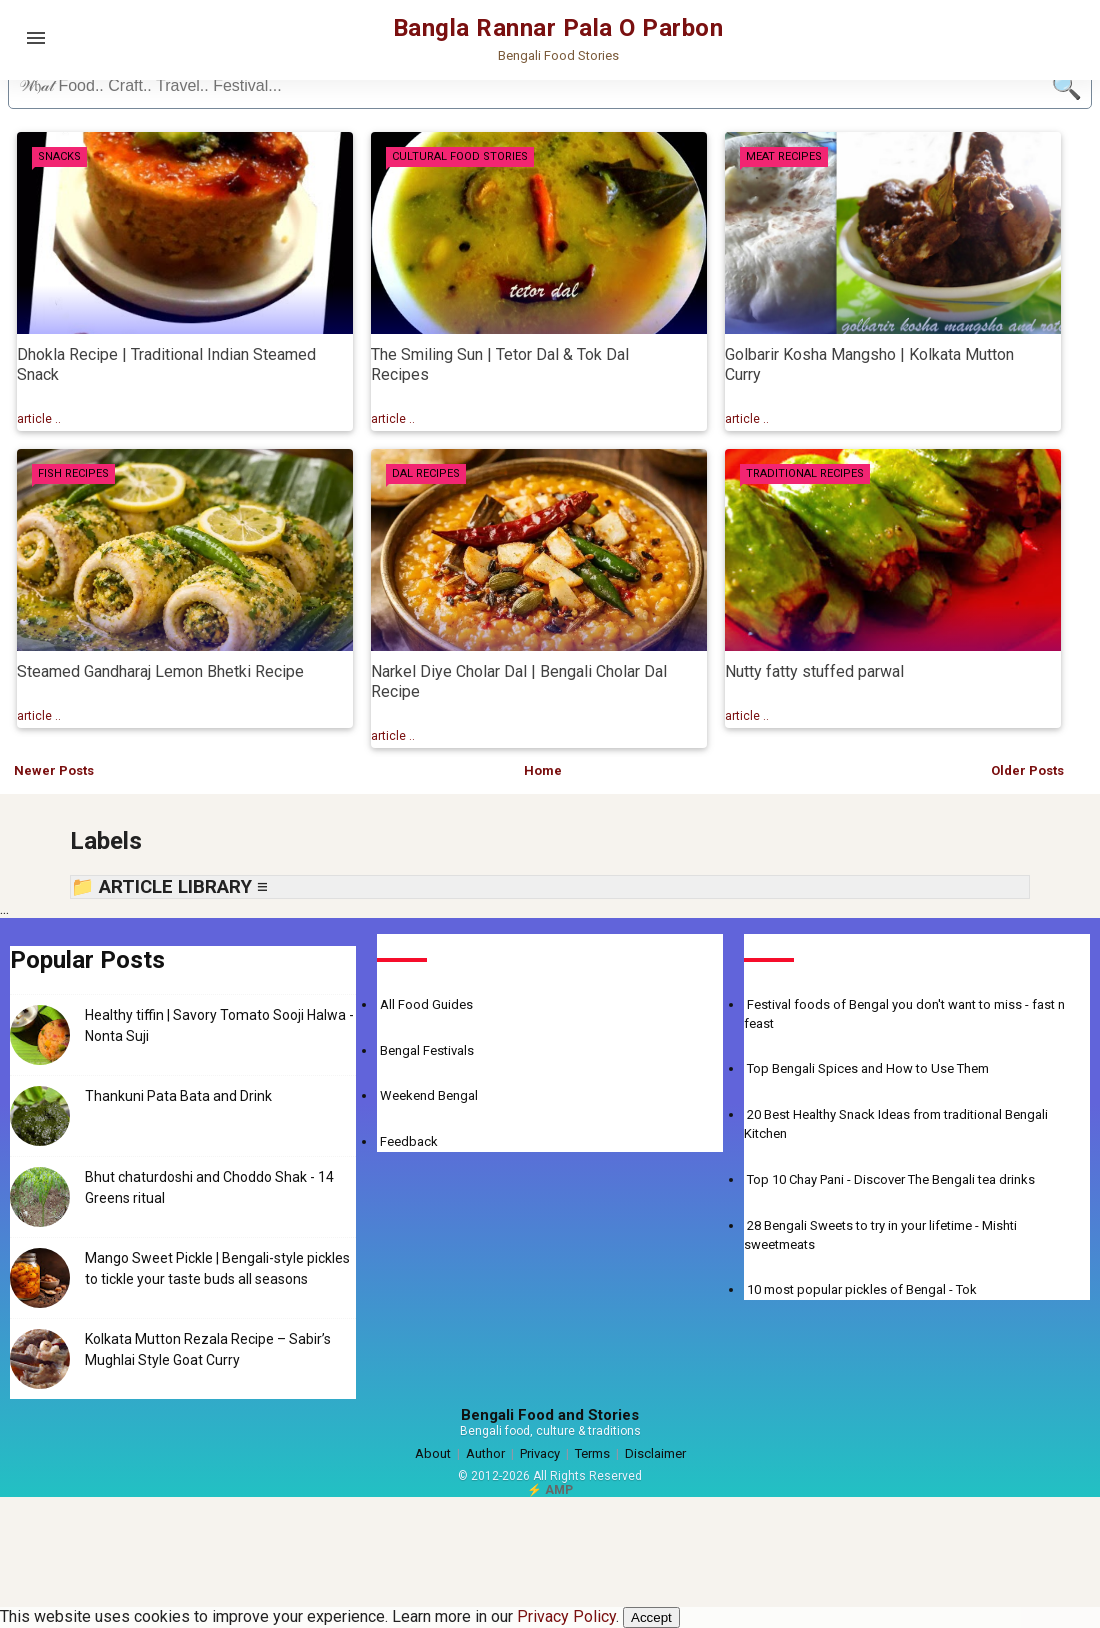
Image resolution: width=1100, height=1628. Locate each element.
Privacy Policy (566, 1616)
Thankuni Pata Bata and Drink (178, 1096)
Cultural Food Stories (460, 156)
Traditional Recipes (805, 473)
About (433, 1453)
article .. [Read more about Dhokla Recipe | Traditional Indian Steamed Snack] (39, 419)
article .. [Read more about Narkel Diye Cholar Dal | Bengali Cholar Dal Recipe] (393, 736)
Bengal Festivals (427, 1050)
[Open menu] (36, 38)
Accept (651, 1617)
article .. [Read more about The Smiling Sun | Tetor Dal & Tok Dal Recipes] (393, 419)
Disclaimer (655, 1453)
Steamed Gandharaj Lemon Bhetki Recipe (160, 671)
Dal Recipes (426, 473)
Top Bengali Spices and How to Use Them (868, 1068)
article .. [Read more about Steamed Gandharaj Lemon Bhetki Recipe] (39, 716)
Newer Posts (54, 770)
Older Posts (1027, 770)
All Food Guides (426, 1004)
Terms (592, 1453)
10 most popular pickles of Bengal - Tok (862, 1289)
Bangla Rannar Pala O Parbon (558, 28)
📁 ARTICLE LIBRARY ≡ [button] (169, 887)
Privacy (540, 1453)
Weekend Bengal (429, 1095)
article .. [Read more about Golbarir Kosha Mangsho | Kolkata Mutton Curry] (747, 419)
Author (485, 1453)
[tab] (59, 157)
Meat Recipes (784, 156)
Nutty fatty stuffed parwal (814, 671)
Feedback (409, 1141)
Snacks (59, 156)
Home (543, 770)
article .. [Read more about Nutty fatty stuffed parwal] (747, 716)
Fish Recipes (73, 473)
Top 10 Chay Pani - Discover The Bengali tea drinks (891, 1179)
